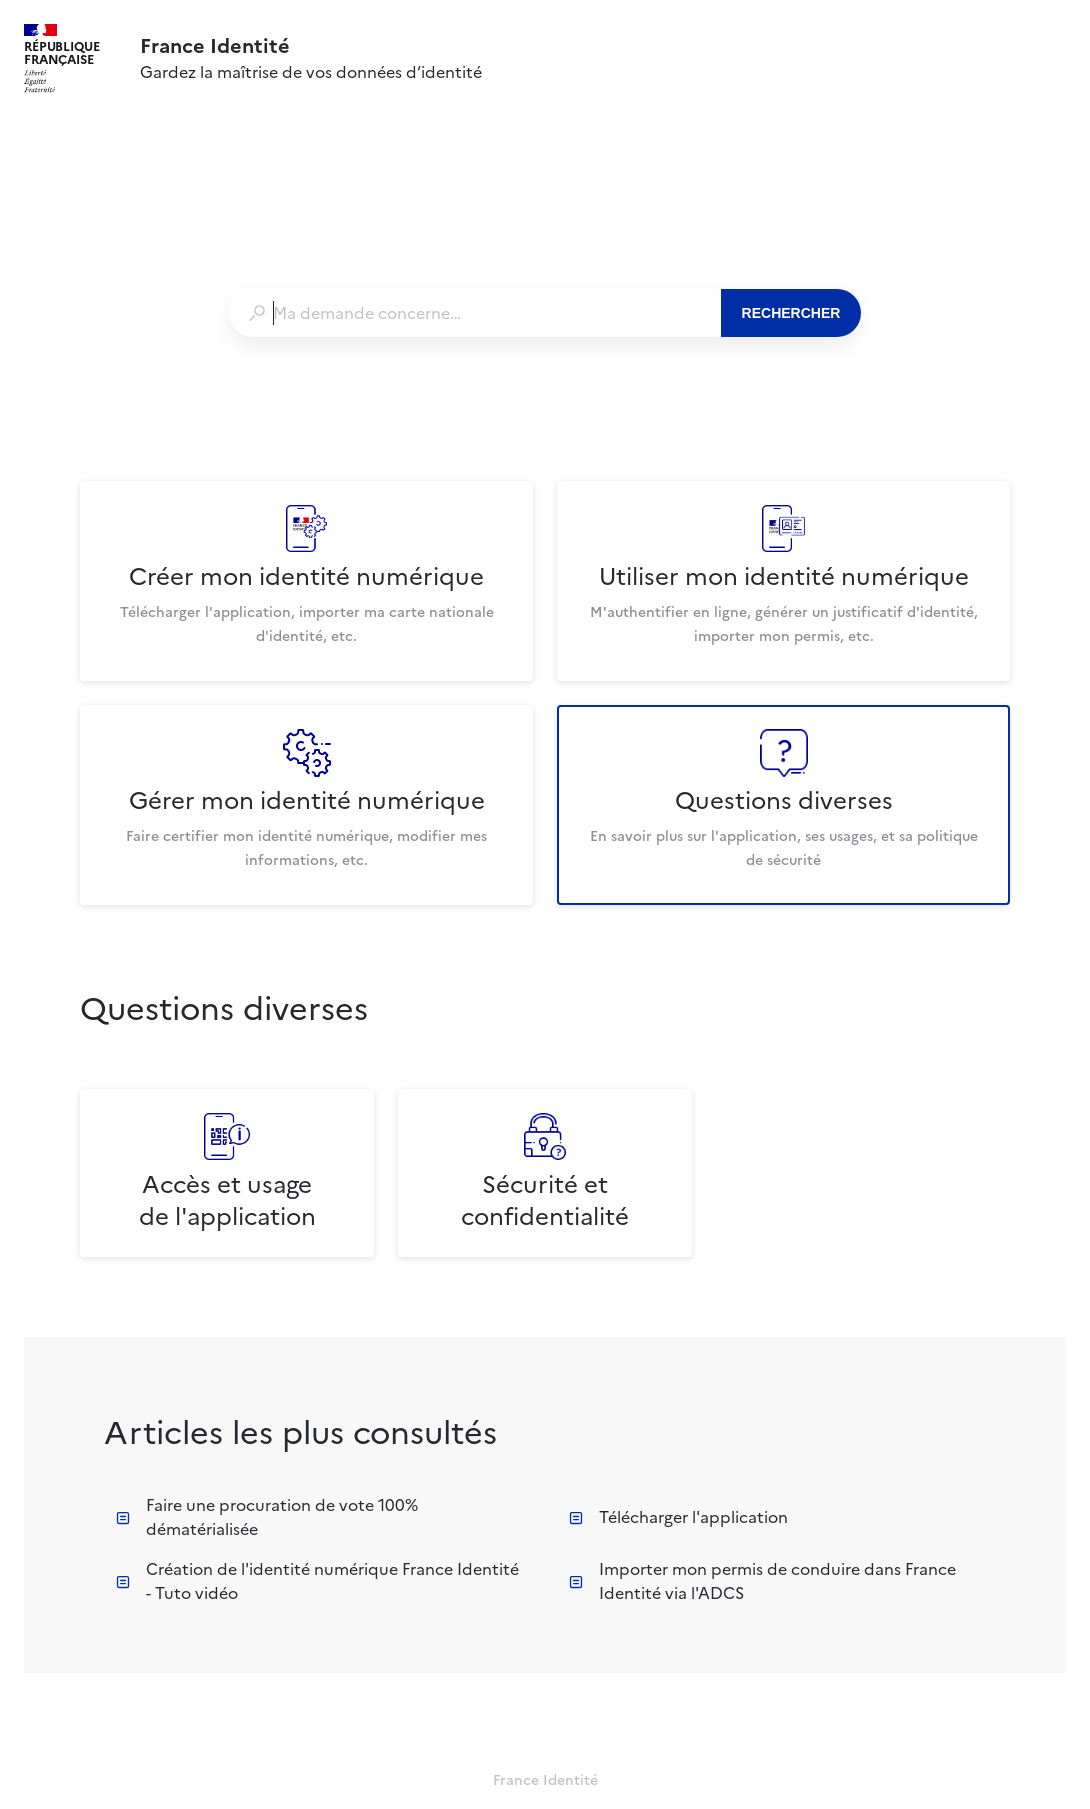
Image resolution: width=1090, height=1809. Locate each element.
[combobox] (474, 313)
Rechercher (791, 313)
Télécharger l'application (678, 1517)
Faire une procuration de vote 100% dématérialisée (267, 1517)
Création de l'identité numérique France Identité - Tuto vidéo (317, 1581)
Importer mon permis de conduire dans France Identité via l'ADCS (762, 1581)
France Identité (215, 46)
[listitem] (306, 581)
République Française (62, 53)
